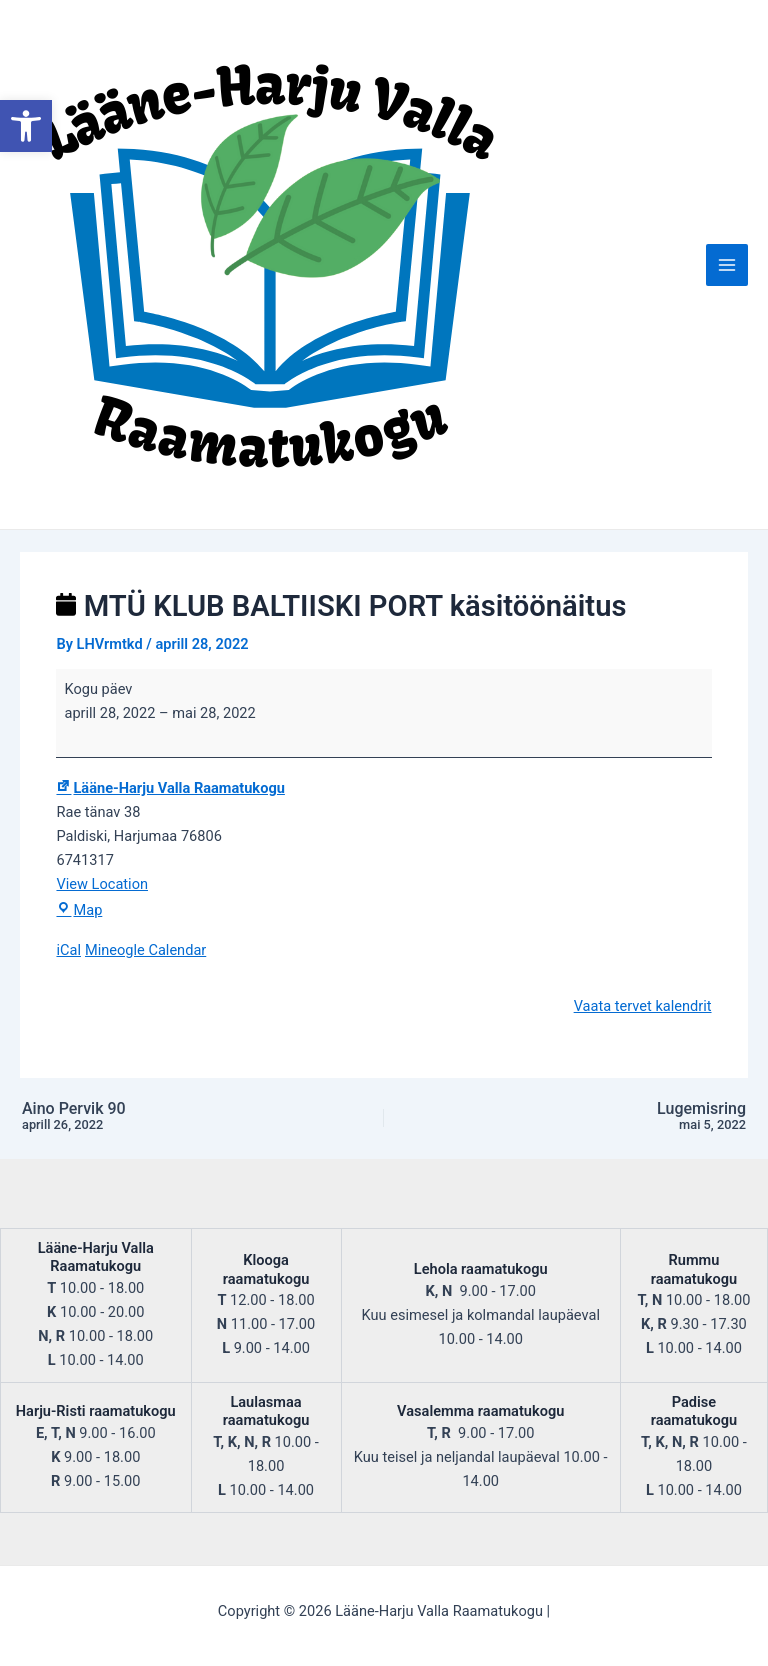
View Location (102, 884)
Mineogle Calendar (145, 950)
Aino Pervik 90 (157, 1117)
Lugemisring (610, 1117)
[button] (26, 126)
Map (79, 910)
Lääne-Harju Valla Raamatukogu (170, 788)
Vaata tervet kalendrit (643, 1006)
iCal (68, 950)
